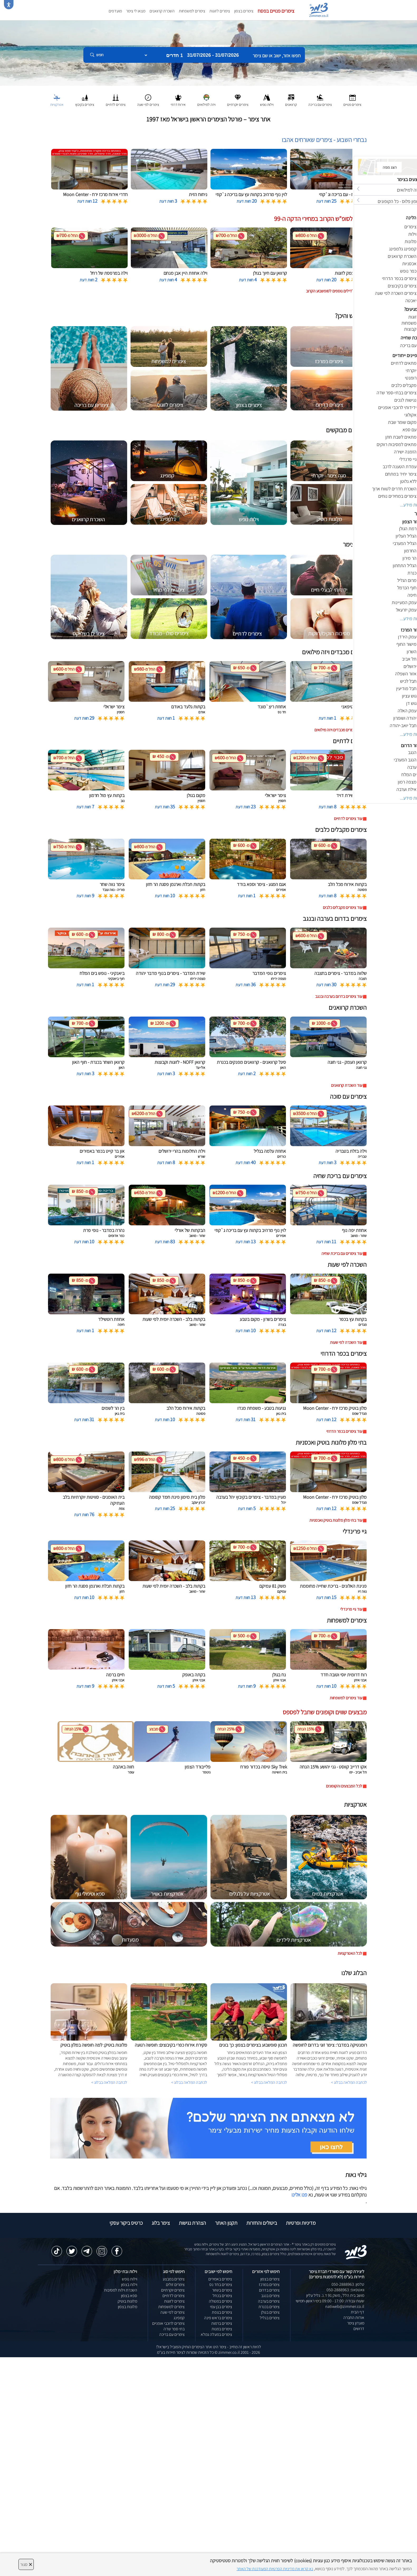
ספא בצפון (129, 2295)
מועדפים (115, 11)
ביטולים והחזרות (261, 2222)
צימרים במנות (222, 2329)
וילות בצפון (129, 2284)
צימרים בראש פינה (218, 2318)
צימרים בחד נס (220, 2284)
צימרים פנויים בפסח (276, 10)
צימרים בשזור (222, 2290)
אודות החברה (353, 2317)
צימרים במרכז (269, 2284)
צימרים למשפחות (192, 11)
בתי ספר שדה (174, 2329)
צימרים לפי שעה (172, 2312)
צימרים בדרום (269, 2290)
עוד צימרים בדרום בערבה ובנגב (338, 996)
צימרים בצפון (243, 11)
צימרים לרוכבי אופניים (168, 2323)
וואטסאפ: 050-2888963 (345, 2290)
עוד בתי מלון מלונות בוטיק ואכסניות (335, 1520)
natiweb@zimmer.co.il (344, 2306)
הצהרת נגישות (192, 2222)
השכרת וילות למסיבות (120, 2290)
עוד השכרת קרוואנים (346, 1085)
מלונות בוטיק (127, 2301)
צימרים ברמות (221, 2323)
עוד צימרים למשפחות (346, 1698)
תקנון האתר (226, 2222)
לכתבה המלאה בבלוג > (109, 2082)
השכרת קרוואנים (162, 11)
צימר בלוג (161, 2222)
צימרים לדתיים (173, 2295)
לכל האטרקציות (350, 1953)
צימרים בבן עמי (221, 2306)
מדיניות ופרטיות (301, 2222)
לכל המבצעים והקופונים (344, 1786)
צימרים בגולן (270, 2312)
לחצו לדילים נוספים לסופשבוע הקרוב (334, 291)
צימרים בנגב (270, 2295)
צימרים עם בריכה (172, 2334)
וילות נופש (129, 2279)
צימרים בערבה (269, 2301)
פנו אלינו (299, 2194)
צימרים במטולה (220, 2301)
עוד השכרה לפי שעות (346, 1342)
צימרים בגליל (270, 2318)
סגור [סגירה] (26, 2564)
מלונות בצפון (127, 2306)
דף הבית (357, 2312)
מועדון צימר (355, 2323)
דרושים (358, 2328)
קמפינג (179, 2318)
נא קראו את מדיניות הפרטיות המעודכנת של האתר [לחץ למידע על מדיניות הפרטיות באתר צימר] (275, 2569)
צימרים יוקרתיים (173, 2290)
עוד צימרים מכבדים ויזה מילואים (338, 730)
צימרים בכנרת (269, 2306)
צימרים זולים (175, 2284)
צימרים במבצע (174, 2279)
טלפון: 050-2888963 (348, 2284)
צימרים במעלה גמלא (216, 2334)
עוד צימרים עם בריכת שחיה (342, 1253)
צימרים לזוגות (219, 11)
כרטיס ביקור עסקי (126, 2222)
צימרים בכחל (222, 2295)
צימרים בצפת (222, 2312)
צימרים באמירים (220, 2279)
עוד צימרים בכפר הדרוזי (344, 1431)
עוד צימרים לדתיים (348, 818)
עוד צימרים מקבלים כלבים (342, 907)
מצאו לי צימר (135, 11)
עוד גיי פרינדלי (351, 1609)
